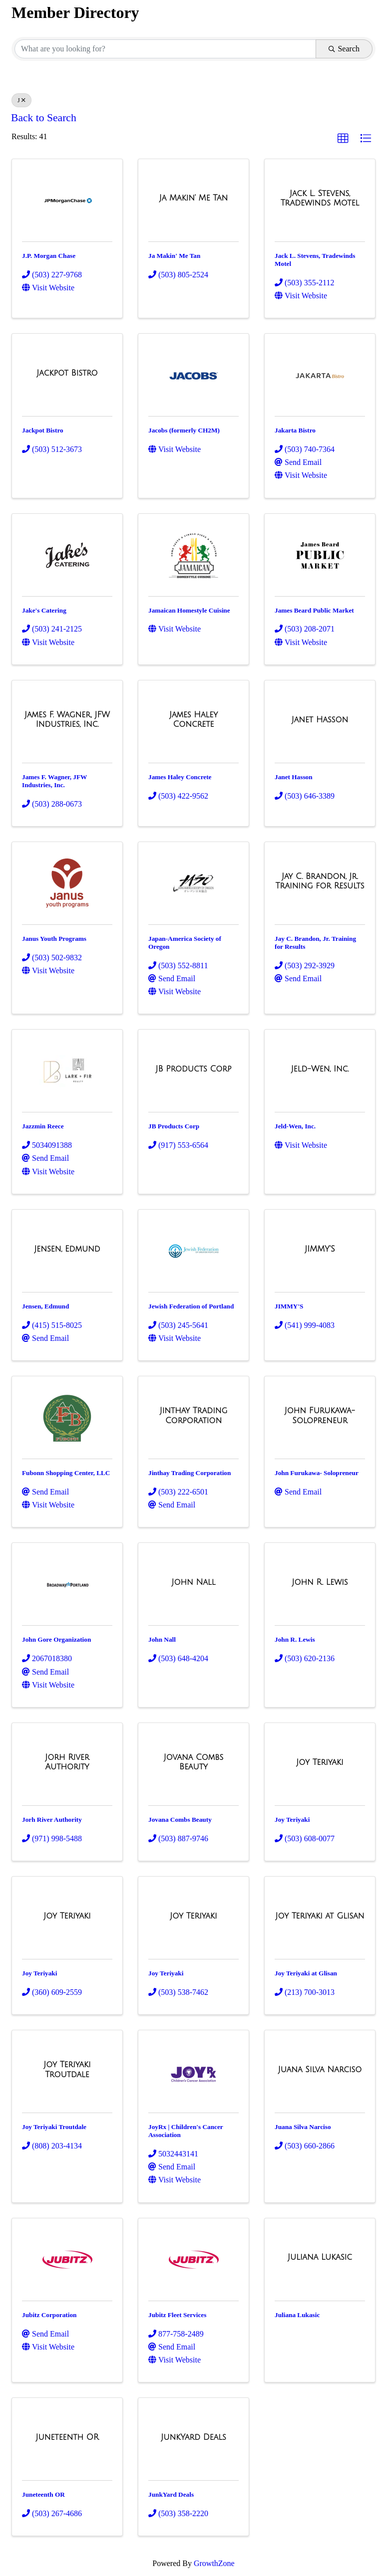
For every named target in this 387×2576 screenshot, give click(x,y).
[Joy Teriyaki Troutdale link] (67, 2069)
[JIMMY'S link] (320, 1249)
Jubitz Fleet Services (177, 2315)
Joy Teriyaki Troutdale (54, 2127)
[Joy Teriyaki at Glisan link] (319, 1916)
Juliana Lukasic (297, 2315)
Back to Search (43, 118)
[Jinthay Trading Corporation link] (193, 1415)
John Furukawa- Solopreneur (317, 1473)
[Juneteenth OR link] (67, 2437)
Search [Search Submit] (344, 48)
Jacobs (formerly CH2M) (184, 430)
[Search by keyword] (165, 48)
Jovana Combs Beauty (180, 1819)
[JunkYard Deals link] (193, 2437)
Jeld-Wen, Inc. (295, 1126)
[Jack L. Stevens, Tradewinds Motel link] (320, 198)
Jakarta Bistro (295, 430)
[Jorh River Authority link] (67, 1762)
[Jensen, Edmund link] (67, 1249)
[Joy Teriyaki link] (319, 1762)
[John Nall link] (194, 1582)
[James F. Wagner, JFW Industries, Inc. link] (67, 719)
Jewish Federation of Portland (191, 1306)
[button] (343, 139)
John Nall (162, 1639)
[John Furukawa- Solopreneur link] (320, 1415)
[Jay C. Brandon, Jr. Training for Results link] (320, 881)
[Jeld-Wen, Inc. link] (320, 1069)
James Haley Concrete (179, 777)
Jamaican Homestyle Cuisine (189, 610)
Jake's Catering (44, 610)
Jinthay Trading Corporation (189, 1473)
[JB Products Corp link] (194, 1069)
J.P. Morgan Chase (48, 255)
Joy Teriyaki (292, 1819)
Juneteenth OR (43, 2494)
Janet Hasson (294, 777)
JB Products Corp (173, 1126)
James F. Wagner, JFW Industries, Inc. (54, 781)
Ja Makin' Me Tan (174, 255)
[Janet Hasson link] (320, 720)
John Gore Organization (56, 1639)
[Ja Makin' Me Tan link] (193, 198)
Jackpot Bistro (42, 430)
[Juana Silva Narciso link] (320, 2070)
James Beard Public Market (314, 610)
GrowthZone (214, 2563)
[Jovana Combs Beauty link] (193, 1762)
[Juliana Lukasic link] (320, 2257)
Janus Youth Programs (54, 938)
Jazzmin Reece (43, 1126)
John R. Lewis (295, 1639)
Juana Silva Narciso (303, 2127)
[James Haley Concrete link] (193, 719)
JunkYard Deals (171, 2494)
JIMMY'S (289, 1306)
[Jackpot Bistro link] (66, 373)
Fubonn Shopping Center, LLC (66, 1473)
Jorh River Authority (52, 1819)
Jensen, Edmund (45, 1306)
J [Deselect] (21, 100)
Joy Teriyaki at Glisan (306, 1973)
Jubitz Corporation (49, 2315)
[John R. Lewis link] (320, 1582)
